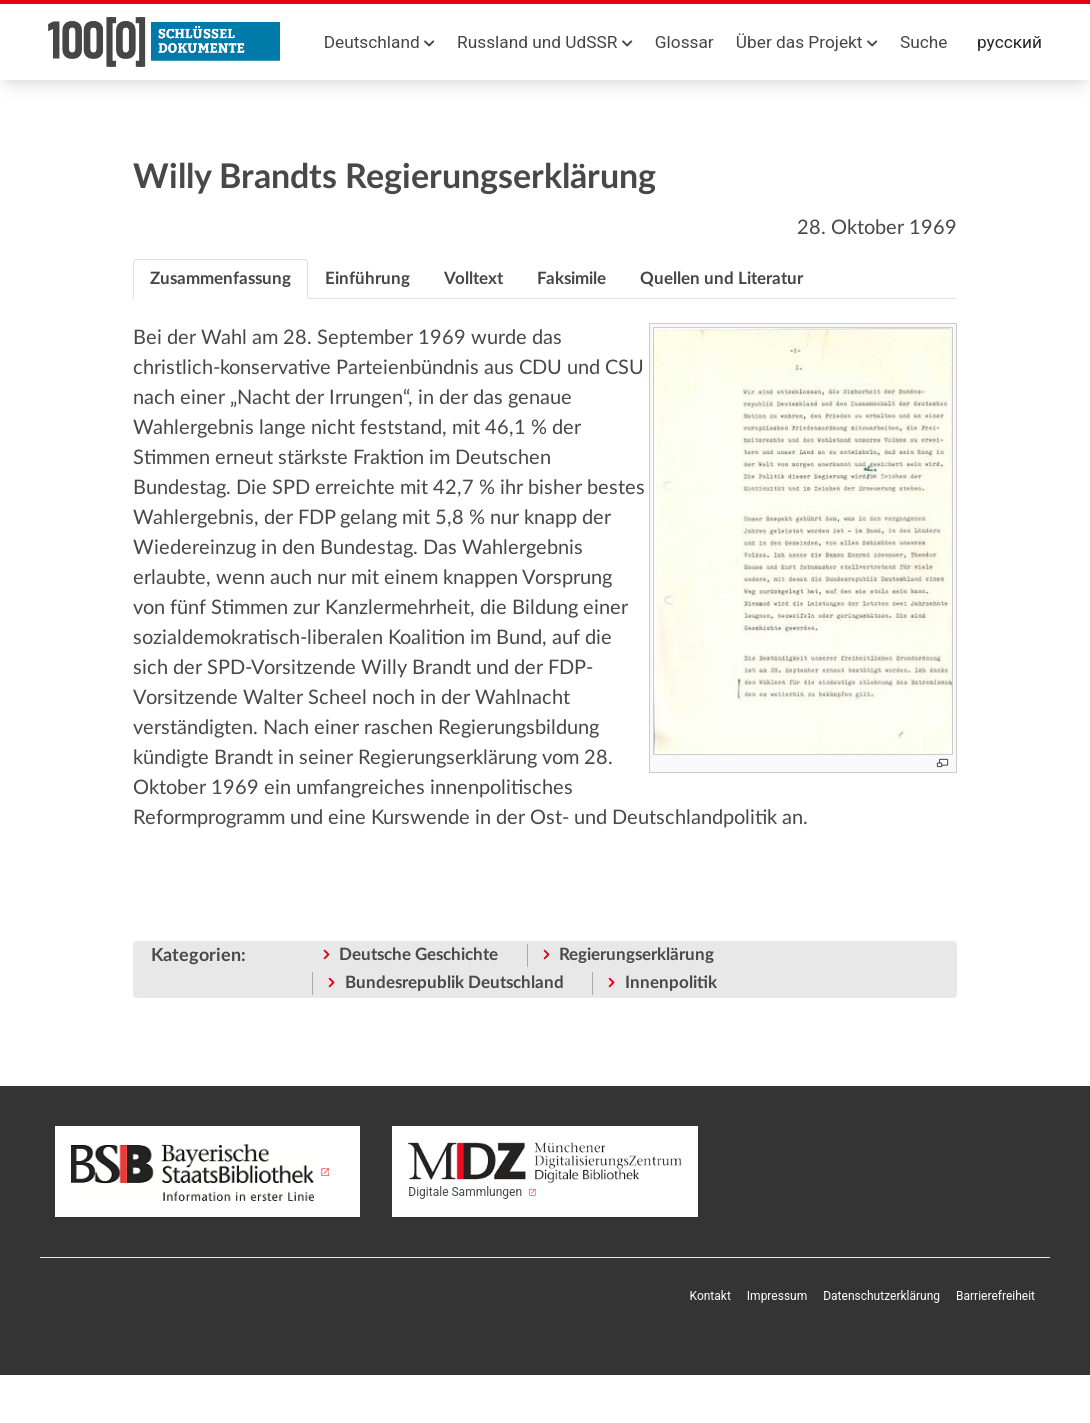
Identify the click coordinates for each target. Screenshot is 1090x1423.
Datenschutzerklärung (881, 1296)
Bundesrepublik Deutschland (454, 982)
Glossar (684, 42)
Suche (923, 42)
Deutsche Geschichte (418, 954)
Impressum (777, 1296)
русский (1009, 42)
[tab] (220, 279)
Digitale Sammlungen (544, 1170)
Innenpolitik (671, 982)
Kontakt (710, 1296)
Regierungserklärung (636, 954)
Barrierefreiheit (995, 1296)
